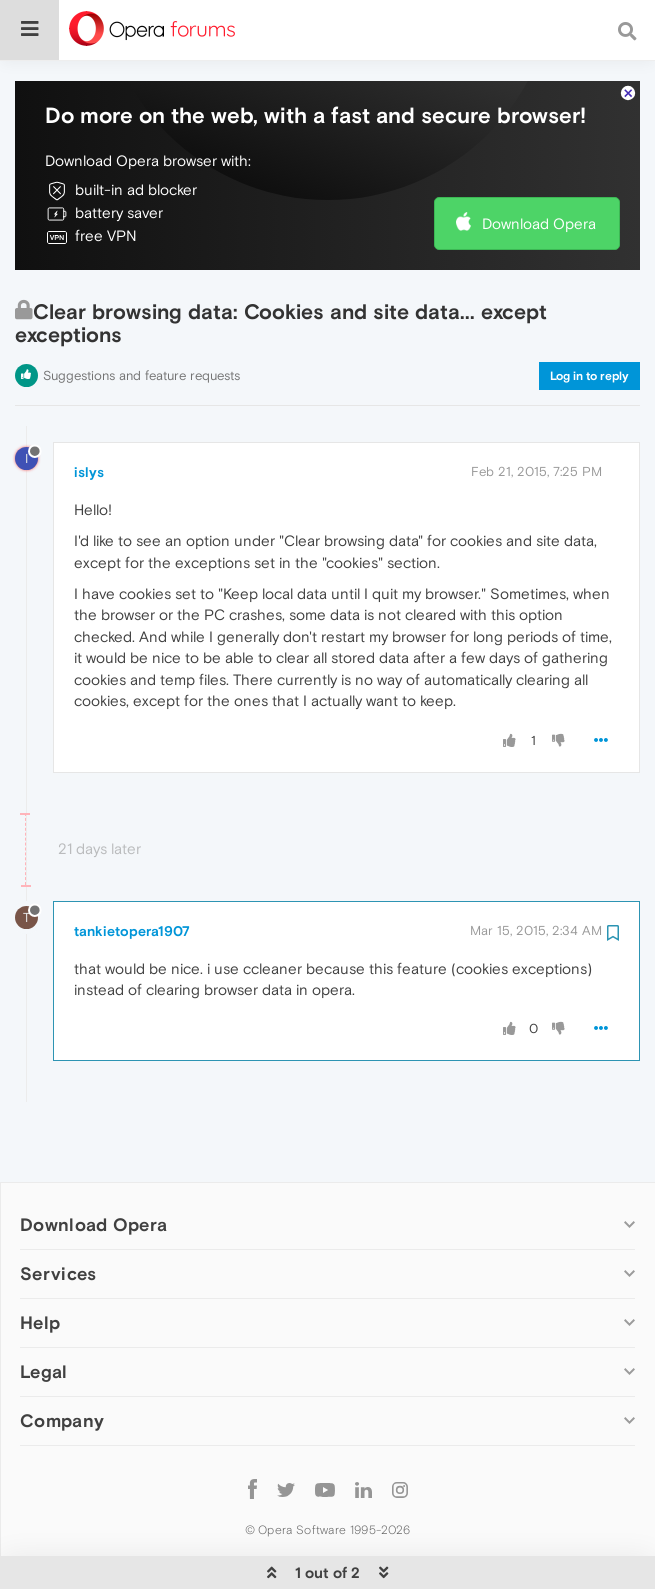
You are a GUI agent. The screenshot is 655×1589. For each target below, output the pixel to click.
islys (89, 442)
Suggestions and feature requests (141, 345)
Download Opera (539, 193)
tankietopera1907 (132, 901)
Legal (44, 1341)
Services (58, 1243)
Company (62, 1390)
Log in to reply (589, 346)
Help (40, 1292)
